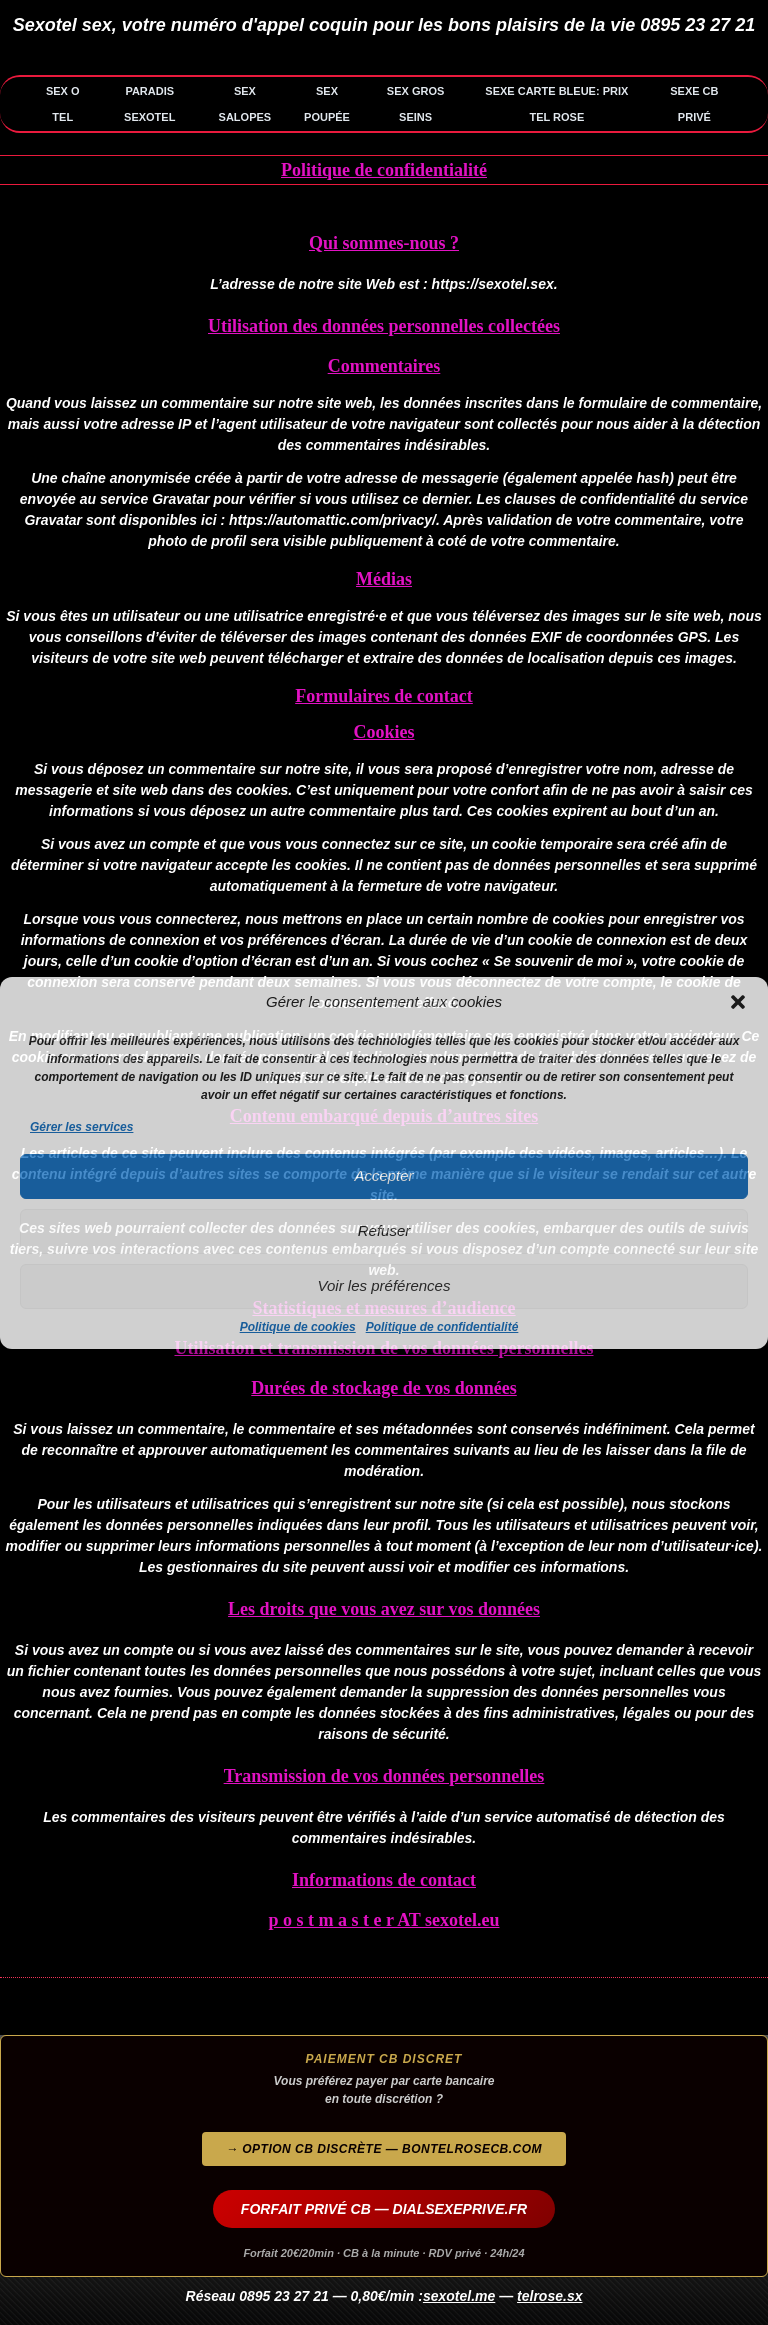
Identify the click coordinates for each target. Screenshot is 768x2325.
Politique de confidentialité (442, 1327)
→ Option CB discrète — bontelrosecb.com (384, 2149)
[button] (738, 1002)
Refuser (384, 1230)
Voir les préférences (384, 1285)
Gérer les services (81, 1127)
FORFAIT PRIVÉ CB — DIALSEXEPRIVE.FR (384, 2209)
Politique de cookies (298, 1327)
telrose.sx (549, 2296)
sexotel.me (459, 2296)
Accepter (383, 1175)
